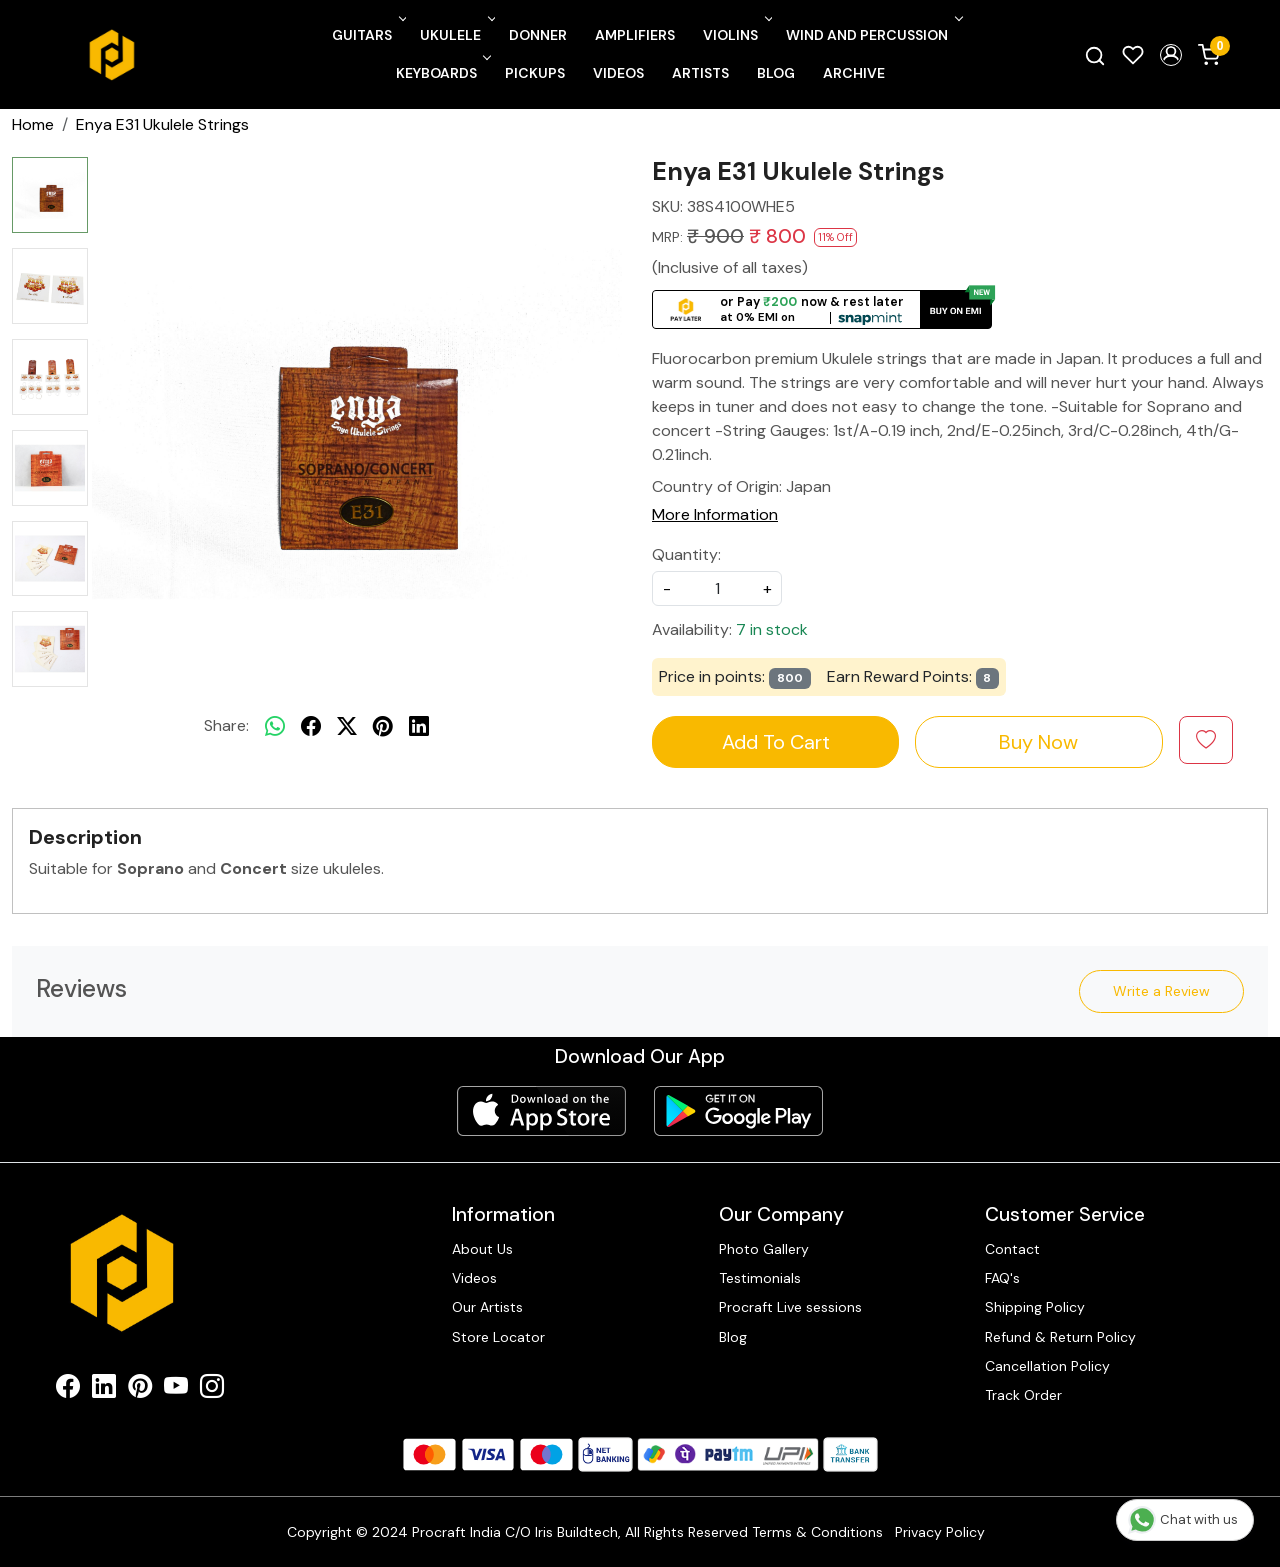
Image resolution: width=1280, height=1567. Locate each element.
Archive (854, 73)
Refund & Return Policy (1060, 1337)
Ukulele (456, 35)
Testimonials (760, 1278)
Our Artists (487, 1307)
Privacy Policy (940, 1532)
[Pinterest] (140, 1390)
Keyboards (442, 73)
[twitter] (347, 726)
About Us (482, 1249)
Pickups (535, 73)
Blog (776, 73)
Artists (700, 73)
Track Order (1023, 1395)
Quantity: (686, 554)
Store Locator (498, 1337)
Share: (226, 725)
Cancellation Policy (1047, 1366)
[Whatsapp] (275, 726)
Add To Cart (776, 742)
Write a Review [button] (1161, 991)
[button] (1171, 55)
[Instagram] (212, 1390)
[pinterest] (383, 726)
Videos (618, 73)
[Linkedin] (104, 1390)
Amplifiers (635, 35)
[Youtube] (176, 1390)
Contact (1012, 1249)
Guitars (367, 35)
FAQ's (1002, 1278)
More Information (715, 514)
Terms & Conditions (817, 1532)
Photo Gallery (764, 1249)
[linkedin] (419, 726)
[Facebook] (68, 1390)
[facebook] (311, 726)
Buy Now (1038, 742)
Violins (736, 35)
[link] (1095, 55)
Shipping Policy (1035, 1307)
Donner (538, 35)
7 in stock (772, 629)
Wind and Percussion (872, 35)
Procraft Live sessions (790, 1307)
